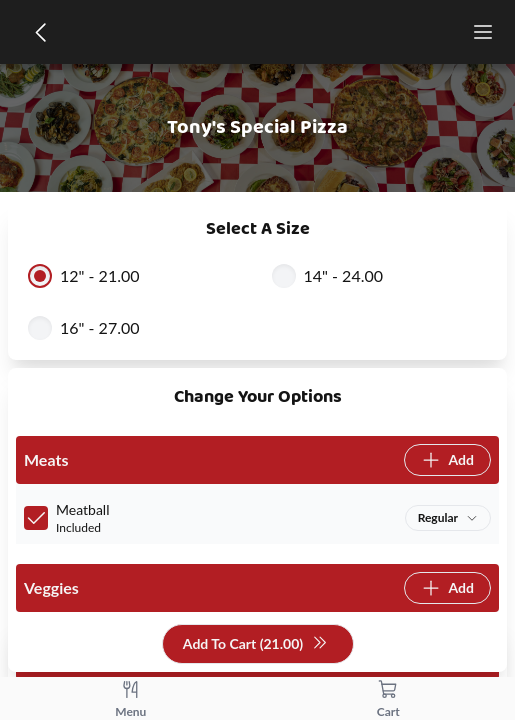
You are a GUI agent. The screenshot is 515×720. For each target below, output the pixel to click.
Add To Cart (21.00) (255, 644)
